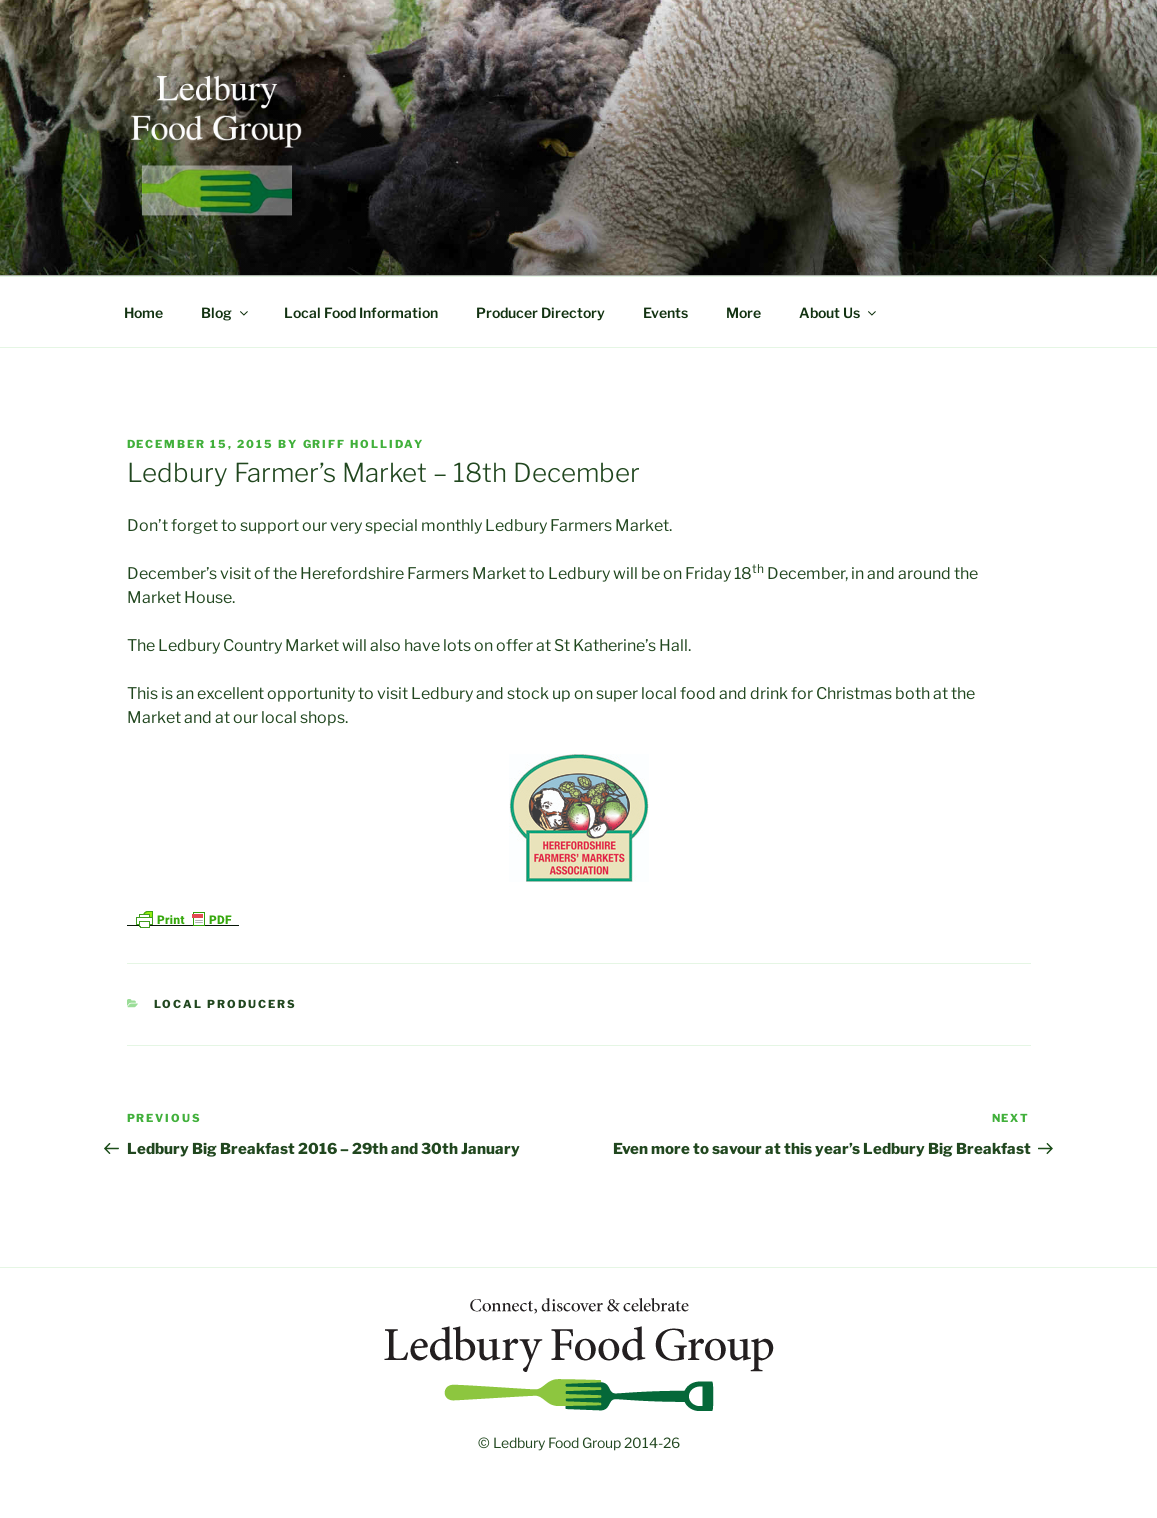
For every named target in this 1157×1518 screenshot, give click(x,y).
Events (665, 312)
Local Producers (225, 1004)
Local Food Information (361, 312)
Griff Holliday (364, 444)
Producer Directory (540, 312)
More (743, 312)
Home (143, 312)
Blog (226, 312)
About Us (839, 312)
